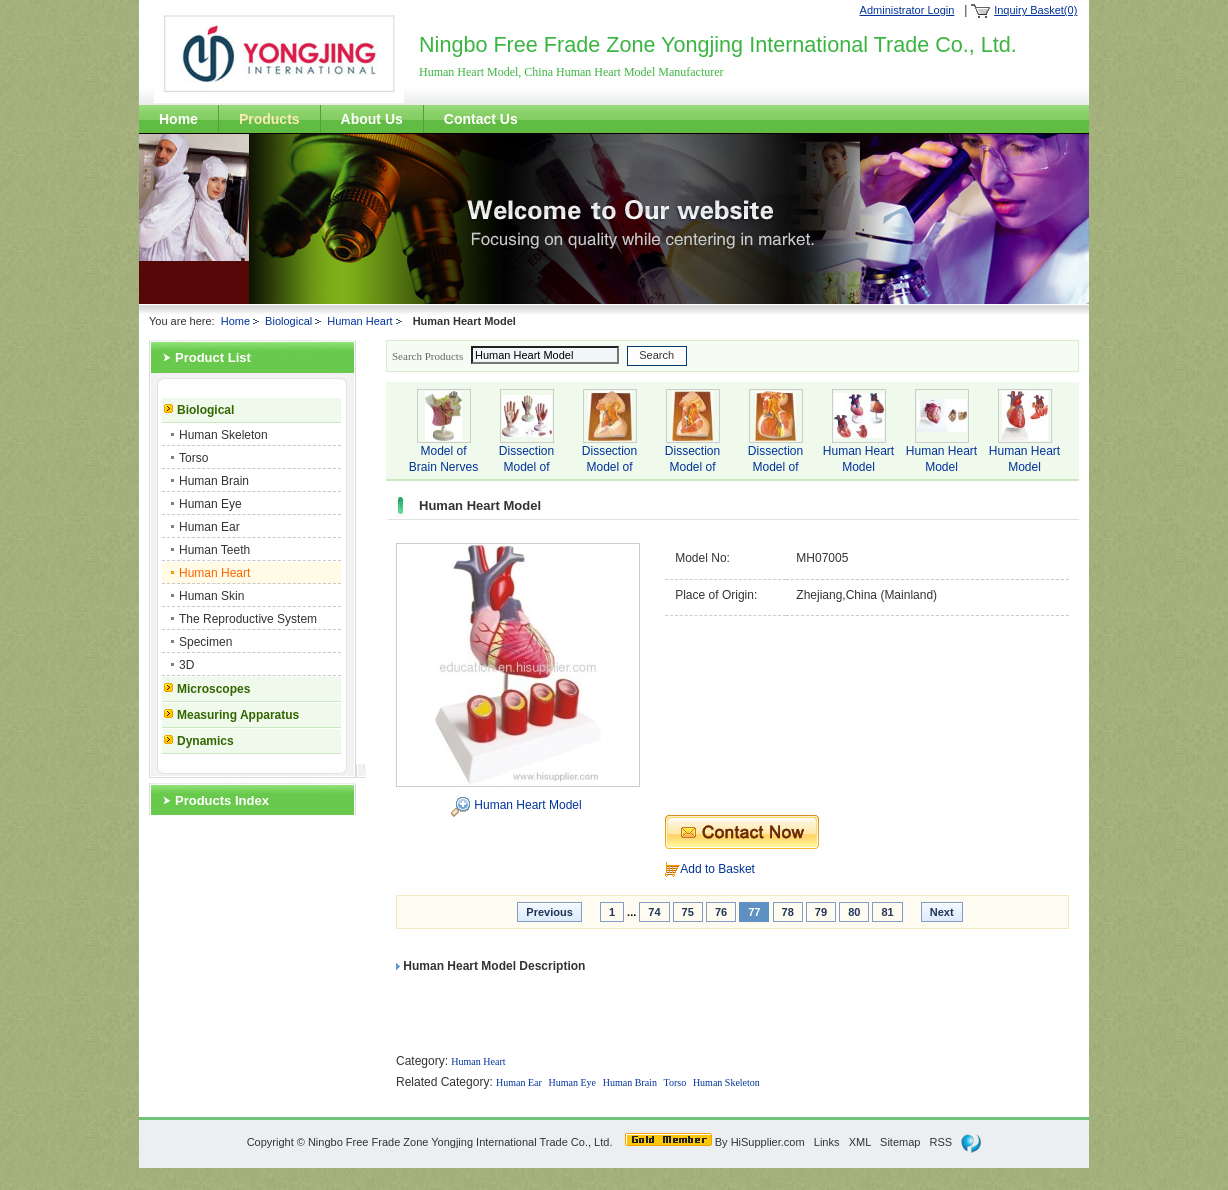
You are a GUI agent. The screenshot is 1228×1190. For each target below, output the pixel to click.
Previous (549, 912)
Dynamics (205, 741)
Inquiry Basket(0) (1035, 10)
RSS (941, 1142)
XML (860, 1142)
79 (821, 912)
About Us (372, 119)
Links (827, 1142)
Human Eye (210, 504)
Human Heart (359, 321)
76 (721, 912)
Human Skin (211, 596)
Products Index (222, 800)
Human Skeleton (223, 435)
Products (269, 119)
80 (854, 912)
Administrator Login (907, 10)
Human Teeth (214, 550)
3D (186, 665)
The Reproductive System (248, 619)
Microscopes (213, 689)
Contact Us (481, 119)
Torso (193, 458)
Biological (288, 321)
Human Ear (209, 527)
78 (788, 912)
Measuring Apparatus (238, 715)
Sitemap (900, 1142)
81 (887, 912)
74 (654, 912)
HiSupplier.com (768, 1142)
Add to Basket (717, 869)
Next (942, 912)
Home (178, 119)
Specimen (205, 642)
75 (688, 912)
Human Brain (214, 481)
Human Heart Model (527, 805)
